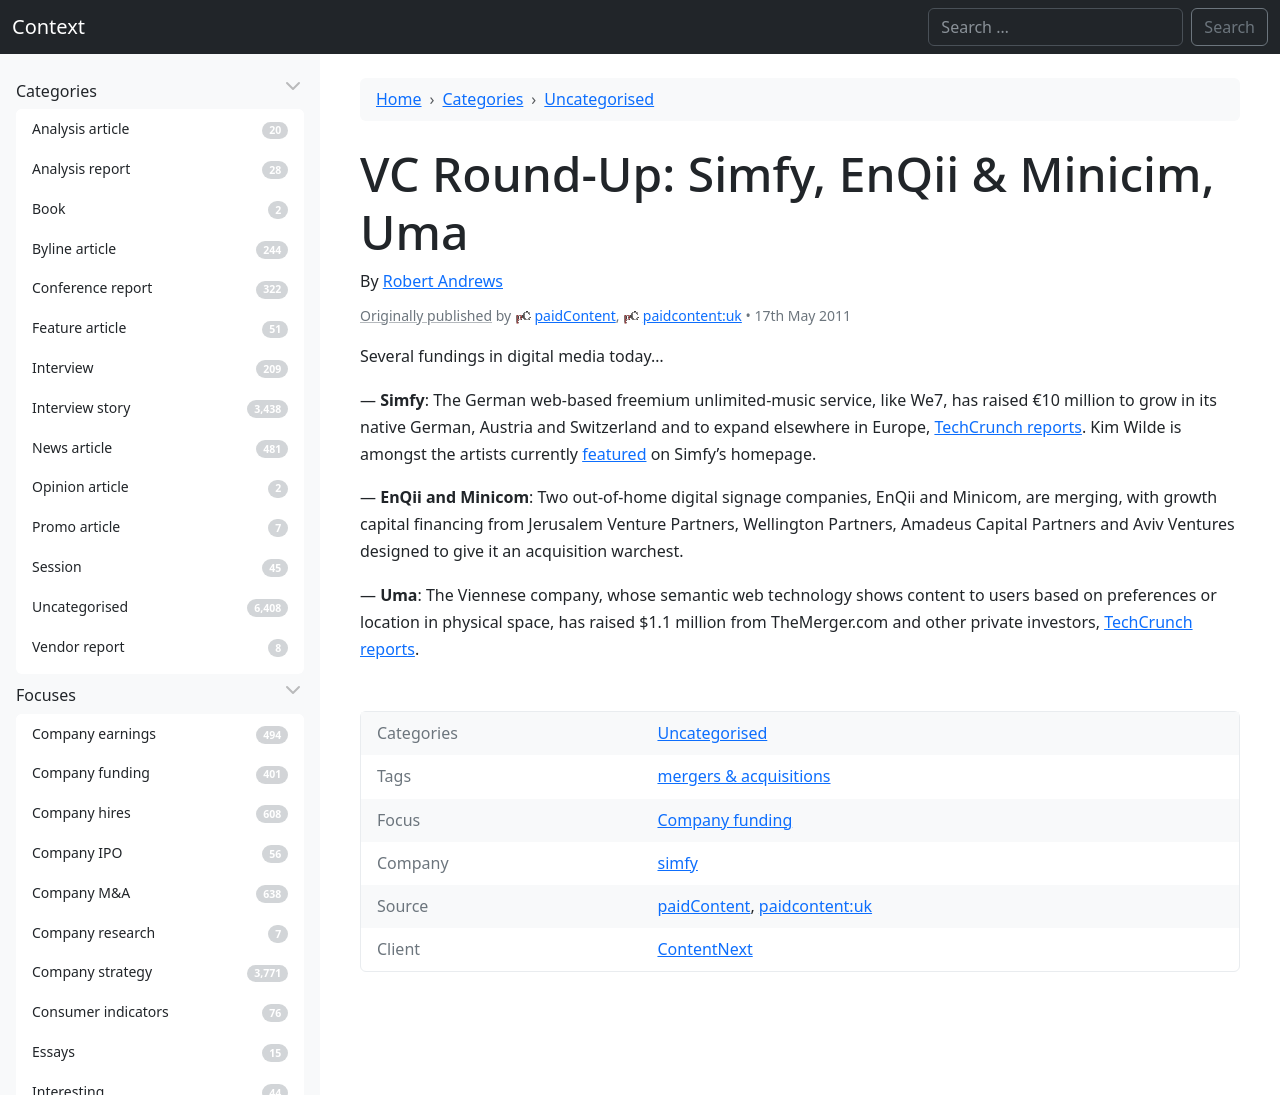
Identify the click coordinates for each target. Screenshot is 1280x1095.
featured (614, 454)
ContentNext (704, 949)
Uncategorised (599, 99)
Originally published (426, 315)
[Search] (1055, 27)
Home (399, 99)
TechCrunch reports (1007, 427)
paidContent (574, 315)
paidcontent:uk (692, 315)
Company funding (724, 820)
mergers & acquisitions (743, 776)
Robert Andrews (443, 281)
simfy (677, 863)
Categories (483, 99)
